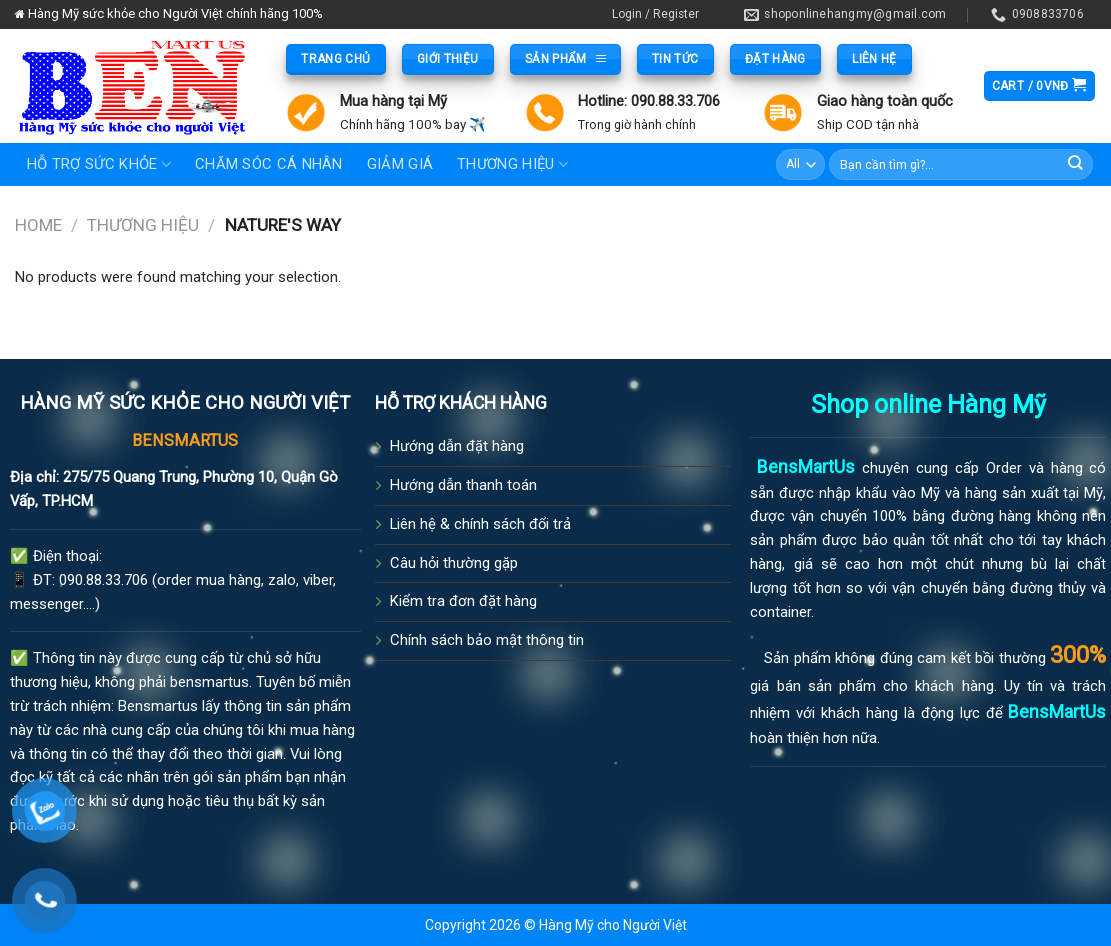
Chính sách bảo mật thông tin (487, 640)
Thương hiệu (143, 225)
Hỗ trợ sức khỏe (99, 164)
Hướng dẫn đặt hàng (457, 446)
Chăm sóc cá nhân (269, 164)
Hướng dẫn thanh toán (463, 485)
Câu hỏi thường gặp (454, 563)
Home (38, 225)
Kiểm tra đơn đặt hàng (463, 601)
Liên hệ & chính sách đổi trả (480, 524)
